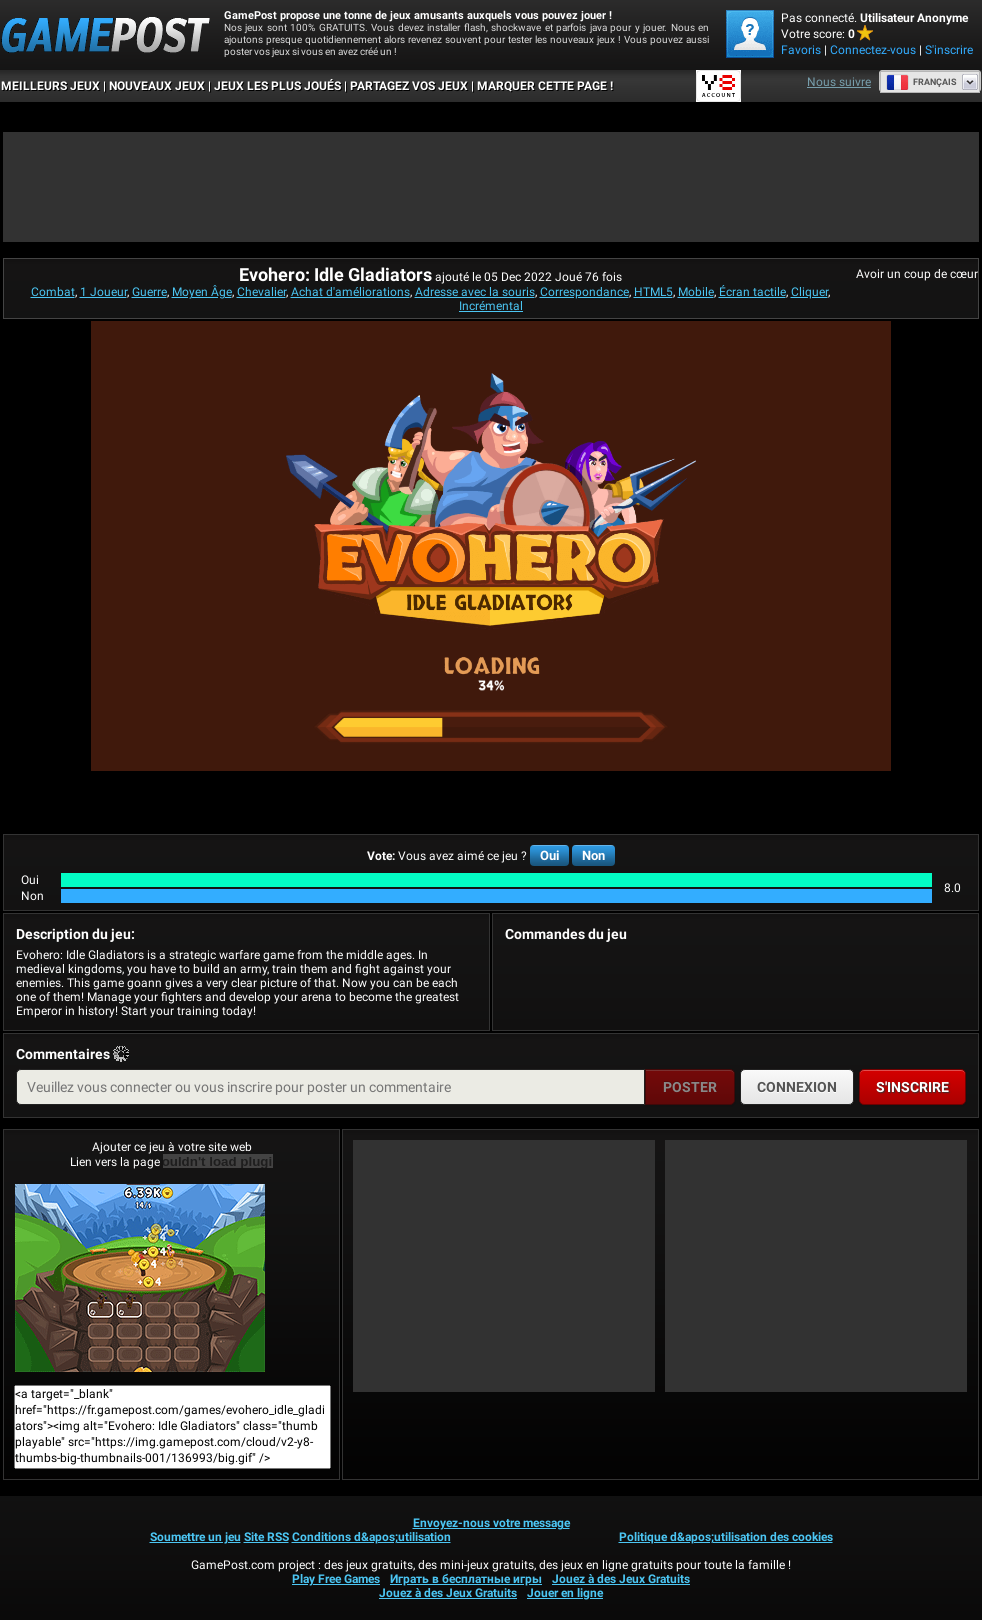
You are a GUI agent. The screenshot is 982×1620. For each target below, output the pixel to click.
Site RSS (266, 1537)
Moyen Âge (202, 292)
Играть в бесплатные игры (466, 1579)
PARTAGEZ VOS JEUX (409, 86)
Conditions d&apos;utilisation (371, 1537)
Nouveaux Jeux (157, 86)
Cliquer (809, 292)
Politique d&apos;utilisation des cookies (726, 1537)
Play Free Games (336, 1579)
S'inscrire (949, 50)
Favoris (801, 50)
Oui (549, 855)
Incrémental (491, 306)
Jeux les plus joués (277, 86)
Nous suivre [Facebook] (839, 82)
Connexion (797, 1087)
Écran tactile (752, 292)
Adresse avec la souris (475, 292)
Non (593, 855)
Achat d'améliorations (350, 292)
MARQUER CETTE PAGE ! (545, 86)
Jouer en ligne (565, 1593)
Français (921, 82)
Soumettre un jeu (195, 1537)
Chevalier (261, 292)
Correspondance (584, 292)
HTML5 (653, 292)
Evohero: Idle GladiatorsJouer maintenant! (140, 1278)
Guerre (149, 292)
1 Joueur (103, 292)
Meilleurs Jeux (50, 86)
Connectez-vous (873, 50)
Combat (53, 292)
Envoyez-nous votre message (491, 1523)
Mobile (696, 292)
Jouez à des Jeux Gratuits (621, 1579)
